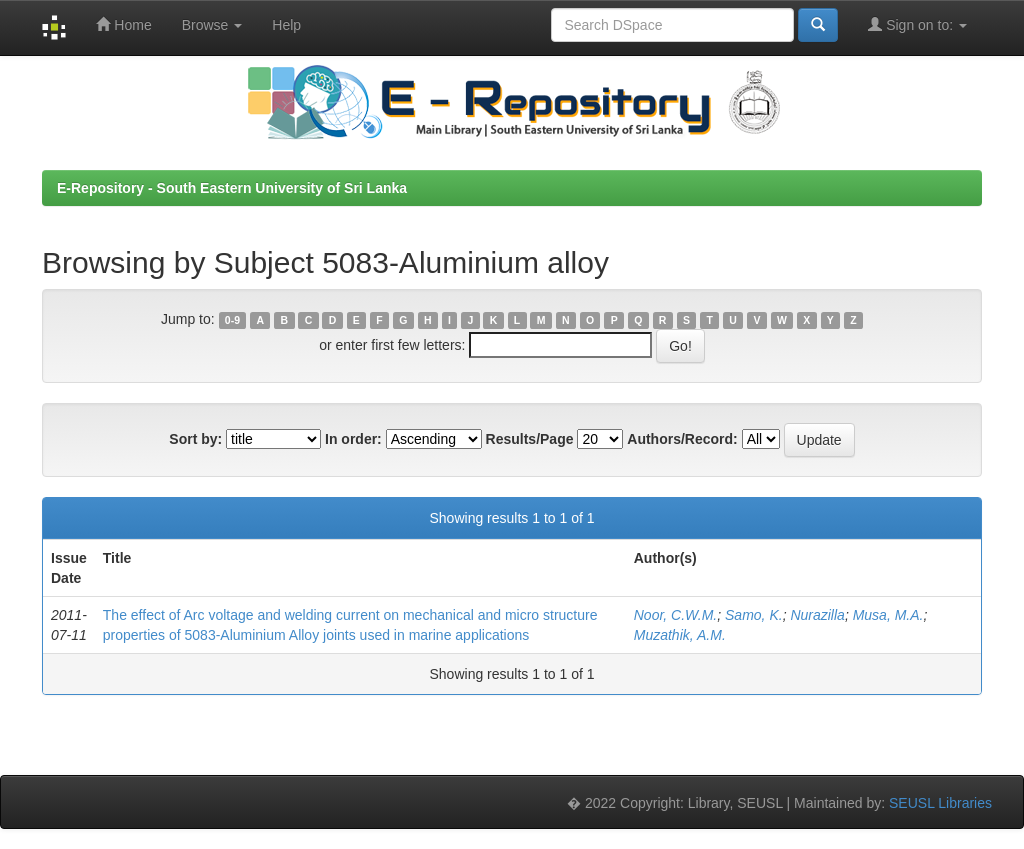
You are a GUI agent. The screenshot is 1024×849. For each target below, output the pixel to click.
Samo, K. (754, 615)
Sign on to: (917, 24)
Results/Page (530, 439)
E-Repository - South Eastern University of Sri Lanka (232, 188)
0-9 (232, 320)
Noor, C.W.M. (676, 615)
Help (286, 25)
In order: (353, 439)
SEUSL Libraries (940, 803)
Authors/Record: (682, 439)
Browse (212, 25)
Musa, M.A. (888, 615)
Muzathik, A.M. (680, 635)
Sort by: (195, 439)
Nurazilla (817, 615)
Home (123, 24)
